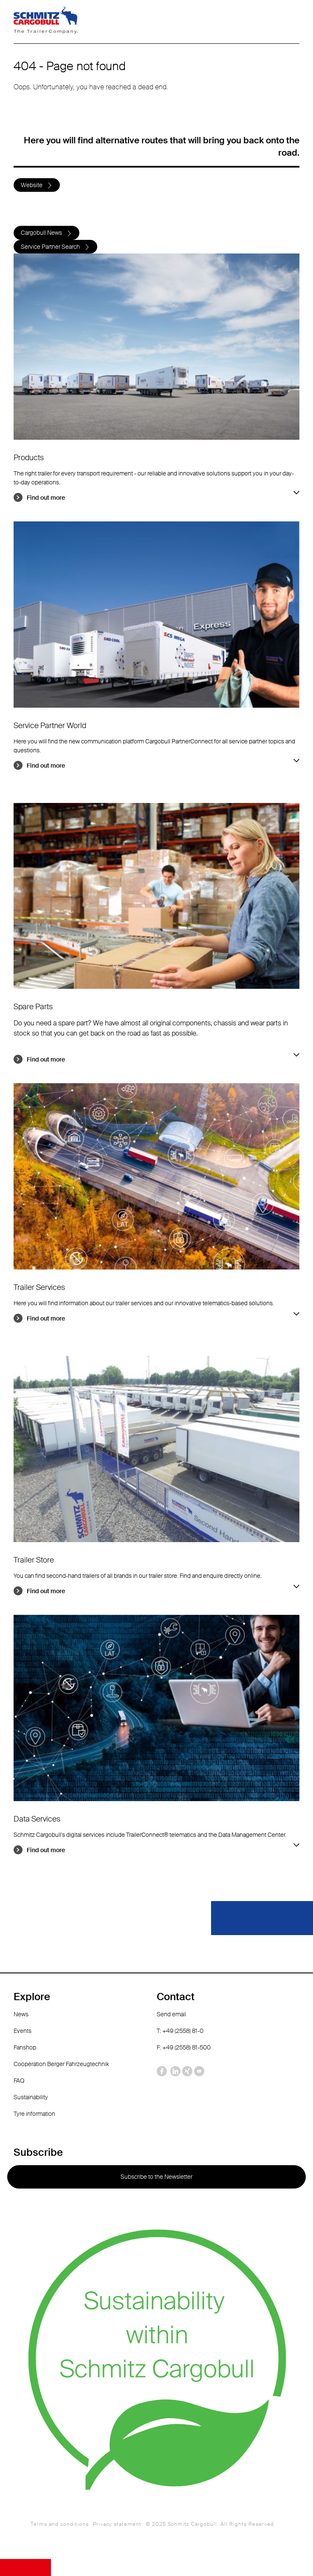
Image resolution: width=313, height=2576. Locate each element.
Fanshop (25, 2047)
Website (31, 185)
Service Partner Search (50, 246)
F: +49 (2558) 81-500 (184, 2047)
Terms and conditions (60, 2524)
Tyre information (34, 2114)
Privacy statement (117, 2524)
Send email (171, 2014)
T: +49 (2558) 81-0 (180, 2031)
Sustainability (31, 2097)
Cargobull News (41, 232)
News (21, 2014)
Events (22, 2031)
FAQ (19, 2080)
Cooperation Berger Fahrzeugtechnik (61, 2064)
